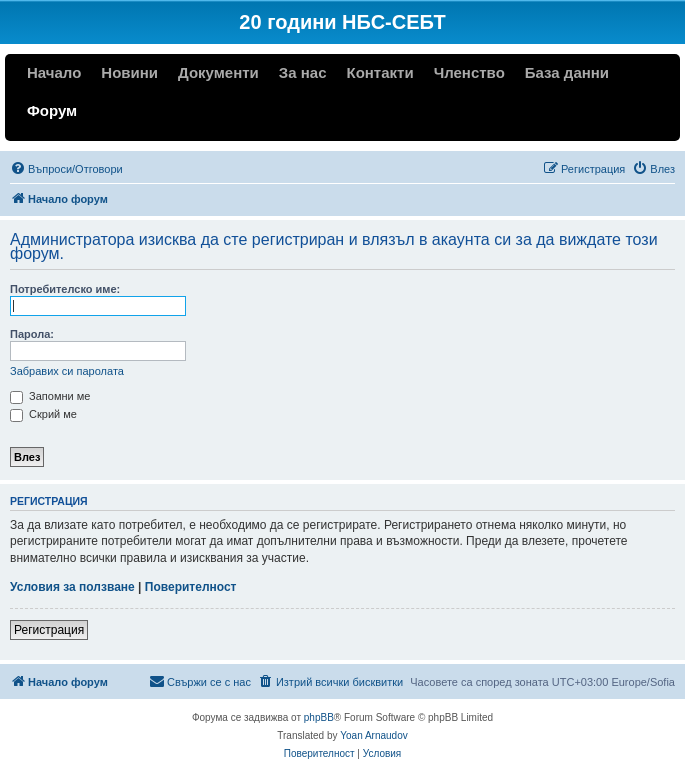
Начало (54, 72)
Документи (218, 72)
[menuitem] (66, 169)
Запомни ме (50, 396)
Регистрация (49, 630)
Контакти (379, 72)
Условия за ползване (72, 587)
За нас (303, 72)
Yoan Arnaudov (373, 735)
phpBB (319, 717)
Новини (129, 72)
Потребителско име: (65, 289)
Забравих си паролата (67, 371)
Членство (469, 72)
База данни (567, 72)
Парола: (32, 334)
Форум (52, 110)
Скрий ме (43, 414)
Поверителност (191, 587)
